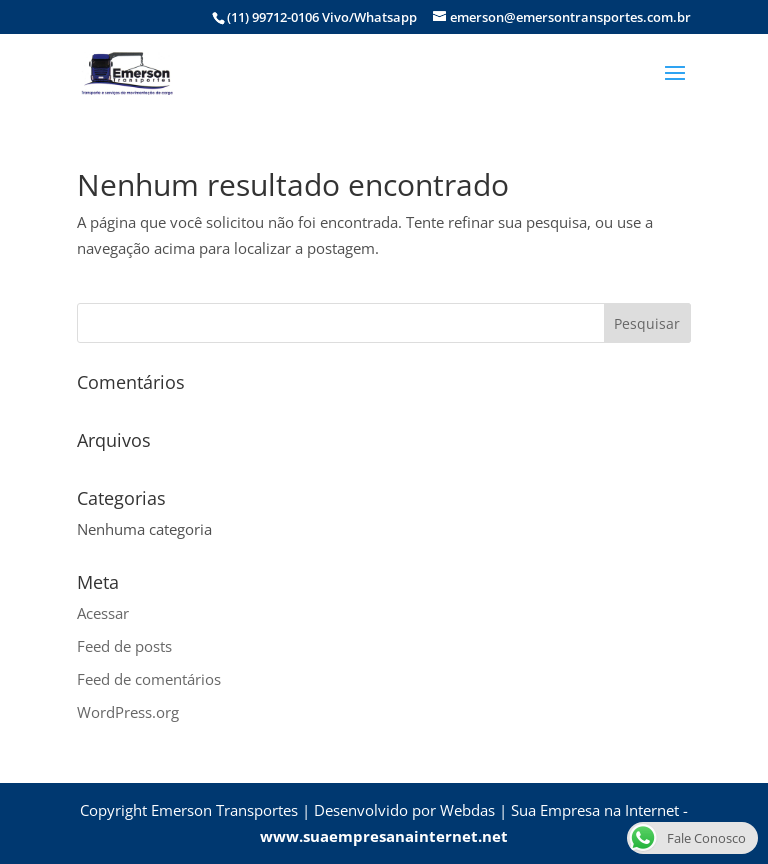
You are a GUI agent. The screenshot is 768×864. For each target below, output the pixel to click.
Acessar (103, 613)
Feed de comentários (149, 679)
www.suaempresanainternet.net (384, 836)
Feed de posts (124, 646)
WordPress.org (128, 712)
